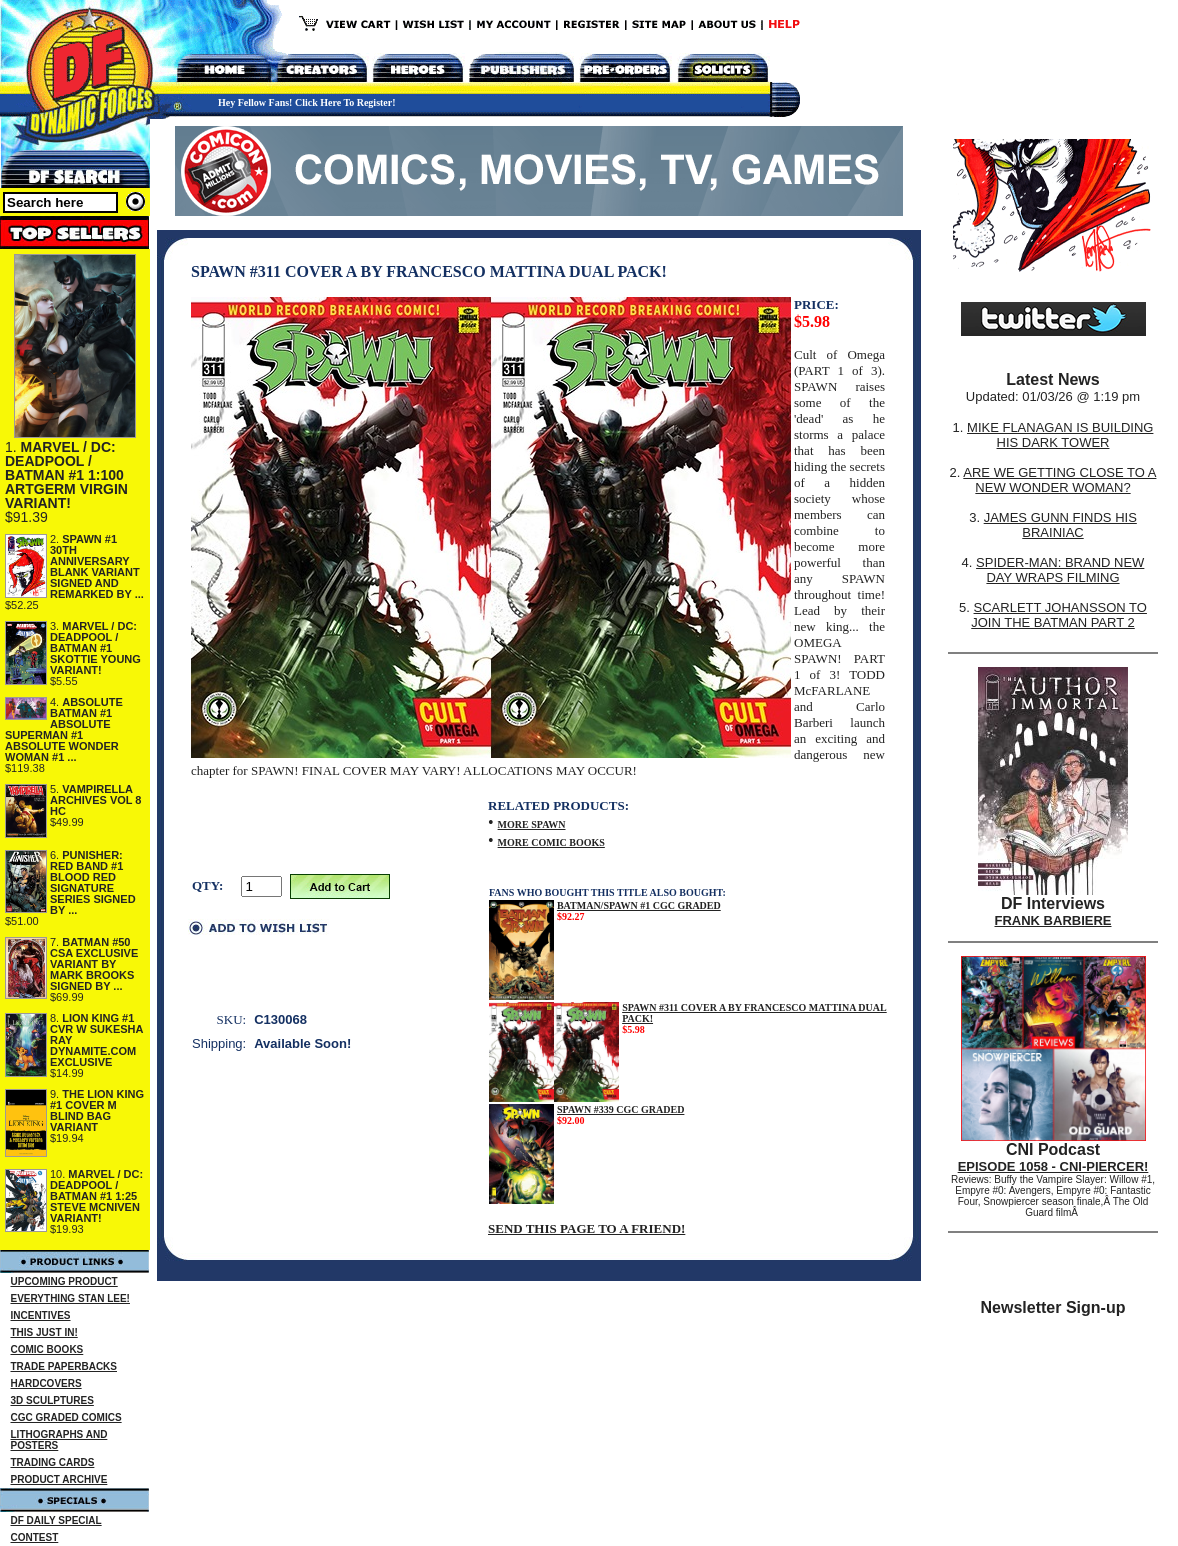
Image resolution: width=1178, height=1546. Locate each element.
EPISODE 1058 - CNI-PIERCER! (1053, 1166)
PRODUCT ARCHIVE (59, 1479)
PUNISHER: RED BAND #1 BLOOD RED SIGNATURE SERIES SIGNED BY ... (93, 882)
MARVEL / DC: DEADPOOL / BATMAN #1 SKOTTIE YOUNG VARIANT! (95, 648)
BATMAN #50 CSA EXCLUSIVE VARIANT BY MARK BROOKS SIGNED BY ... (94, 964)
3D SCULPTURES (52, 1400)
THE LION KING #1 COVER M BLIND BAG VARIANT (97, 1110)
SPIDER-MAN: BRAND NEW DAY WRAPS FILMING (1060, 570)
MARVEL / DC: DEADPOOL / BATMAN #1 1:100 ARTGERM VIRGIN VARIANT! (66, 475)
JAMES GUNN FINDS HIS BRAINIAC (1060, 525)
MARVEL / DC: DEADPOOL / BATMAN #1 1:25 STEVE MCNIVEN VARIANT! (96, 1196)
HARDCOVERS (46, 1383)
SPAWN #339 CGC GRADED (620, 1109)
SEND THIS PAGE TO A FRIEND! (586, 1228)
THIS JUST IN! (44, 1332)
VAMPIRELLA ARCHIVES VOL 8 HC (96, 800)
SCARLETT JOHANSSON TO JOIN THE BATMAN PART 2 (1059, 615)
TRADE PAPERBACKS (64, 1366)
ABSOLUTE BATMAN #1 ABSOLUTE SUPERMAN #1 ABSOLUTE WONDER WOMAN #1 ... (64, 729)
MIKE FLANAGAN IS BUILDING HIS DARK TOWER (1060, 435)
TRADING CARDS (53, 1462)
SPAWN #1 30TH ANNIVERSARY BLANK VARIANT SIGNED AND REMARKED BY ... (97, 566)
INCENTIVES (41, 1315)
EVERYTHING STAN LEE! (70, 1298)
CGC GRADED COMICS (66, 1417)
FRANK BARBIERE (1053, 920)
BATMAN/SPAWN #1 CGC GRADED (639, 905)
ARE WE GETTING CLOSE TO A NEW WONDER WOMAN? (1059, 480)
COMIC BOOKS (47, 1349)
